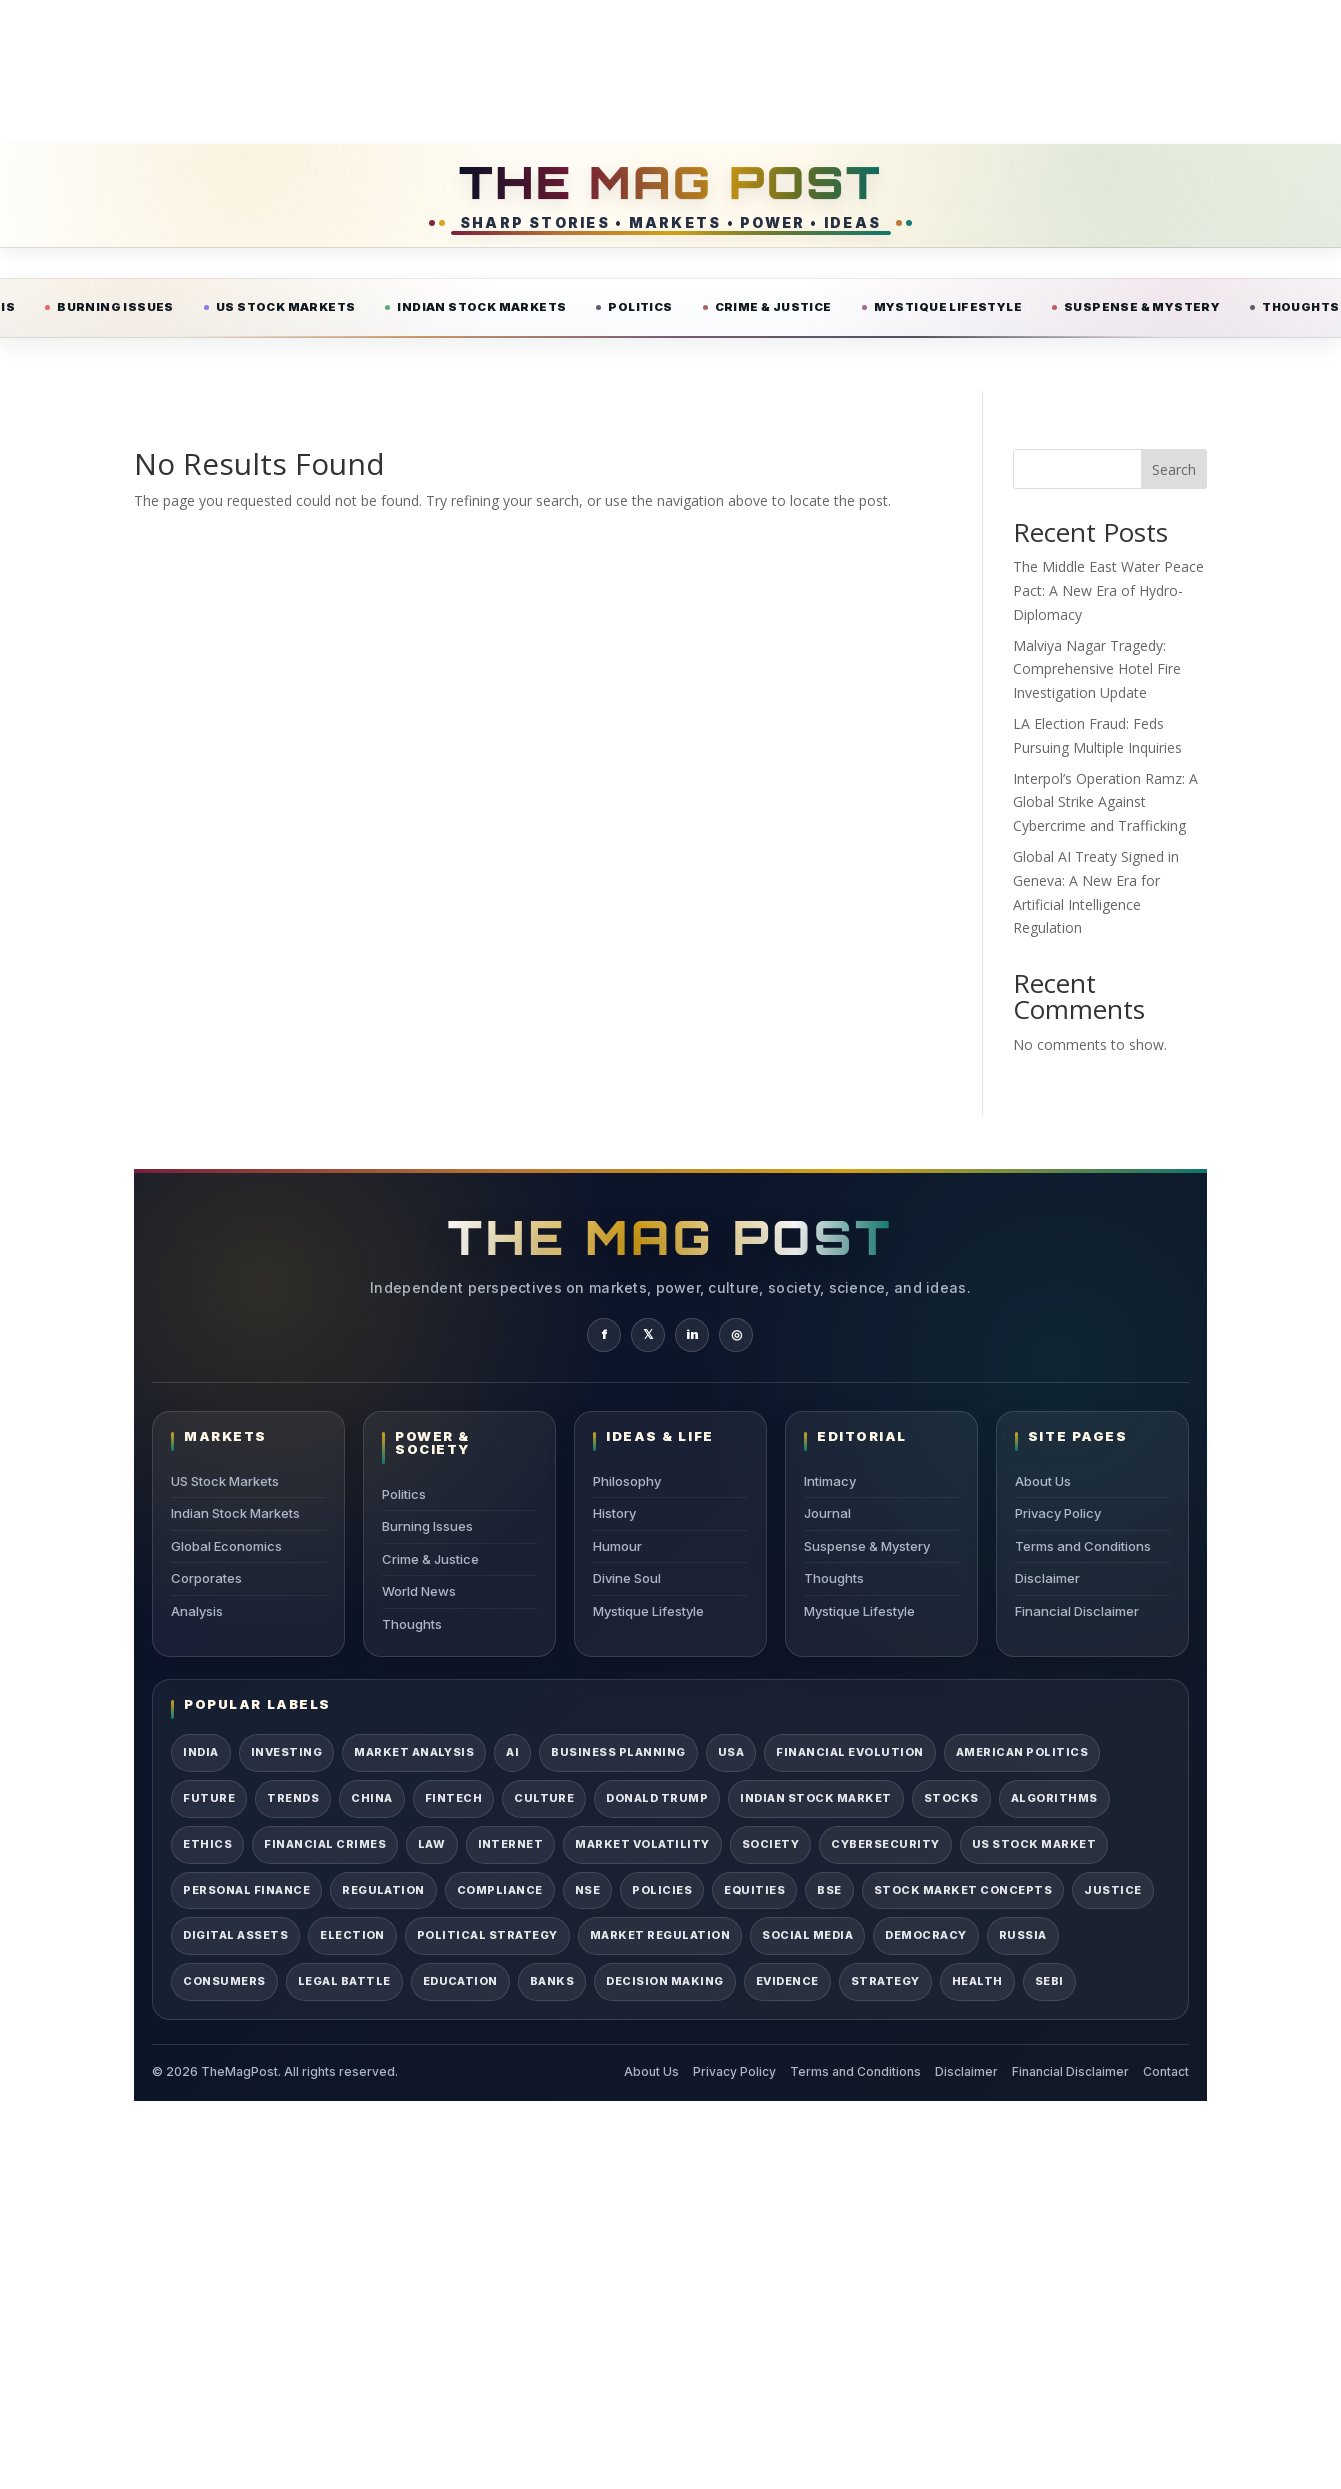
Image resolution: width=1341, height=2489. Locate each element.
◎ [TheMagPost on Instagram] (736, 1334)
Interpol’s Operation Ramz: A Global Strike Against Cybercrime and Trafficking (1105, 802)
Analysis (197, 1611)
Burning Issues (115, 307)
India (200, 1752)
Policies (662, 1890)
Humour (617, 1546)
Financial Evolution (849, 1752)
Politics (640, 307)
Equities (754, 1890)
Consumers (224, 1981)
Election (352, 1935)
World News (419, 1591)
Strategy (885, 1981)
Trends (293, 1798)
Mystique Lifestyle (948, 307)
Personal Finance (246, 1890)
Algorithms (1054, 1798)
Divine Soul (627, 1578)
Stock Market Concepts (963, 1890)
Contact (1166, 2071)
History (614, 1513)
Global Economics (226, 1546)
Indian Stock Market (815, 1798)
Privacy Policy (1058, 1513)
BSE (829, 1890)
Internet (511, 1844)
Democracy (925, 1935)
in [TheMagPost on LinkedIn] (692, 1334)
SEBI (1049, 1981)
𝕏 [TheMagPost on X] (648, 1334)
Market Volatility (642, 1844)
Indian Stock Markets (481, 307)
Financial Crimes (325, 1844)
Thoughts (412, 1624)
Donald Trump (657, 1798)
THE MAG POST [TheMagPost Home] (670, 182)
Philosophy (627, 1481)
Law (432, 1844)
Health (977, 1981)
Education (460, 1981)
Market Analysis (414, 1752)
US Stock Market (1034, 1844)
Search (1174, 469)
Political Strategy (487, 1935)
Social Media (807, 1935)
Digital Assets (235, 1935)
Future (209, 1798)
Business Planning (618, 1752)
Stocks (951, 1798)
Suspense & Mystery (1142, 307)
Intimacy (830, 1481)
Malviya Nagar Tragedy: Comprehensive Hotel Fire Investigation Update (1097, 669)
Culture (544, 1798)
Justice (1112, 1890)
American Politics (1022, 1752)
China (371, 1798)
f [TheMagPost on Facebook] (604, 1334)
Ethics (207, 1844)
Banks (552, 1981)
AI (512, 1752)
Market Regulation (660, 1935)
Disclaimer (1047, 1578)
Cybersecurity (885, 1844)
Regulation (383, 1890)
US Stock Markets (285, 307)
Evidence (787, 1981)
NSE (588, 1890)
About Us (1043, 1481)
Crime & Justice (773, 307)
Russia (1023, 1935)
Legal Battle (344, 1981)
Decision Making (664, 1981)
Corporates (206, 1578)
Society (770, 1844)
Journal (827, 1513)
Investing (286, 1752)
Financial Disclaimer (1077, 1611)
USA (731, 1752)
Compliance (500, 1890)
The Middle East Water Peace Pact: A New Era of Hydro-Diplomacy (1108, 590)
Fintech (453, 1798)
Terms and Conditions (1083, 1546)
